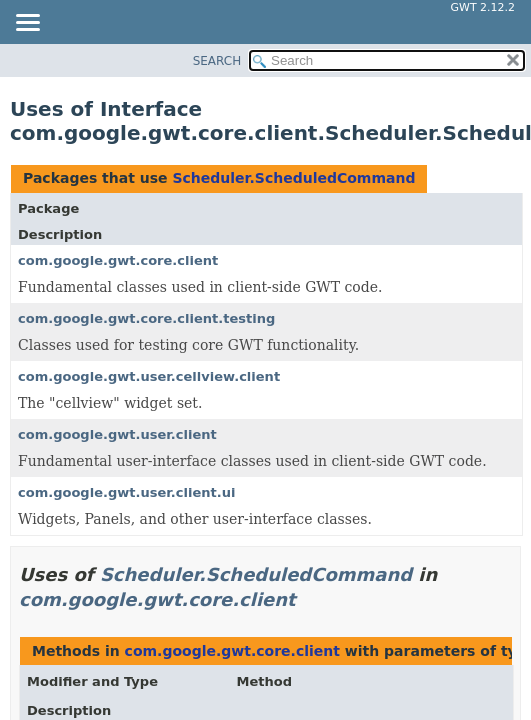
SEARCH (217, 61)
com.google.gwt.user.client (117, 434)
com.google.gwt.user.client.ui (126, 492)
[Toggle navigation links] (27, 24)
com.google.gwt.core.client (118, 260)
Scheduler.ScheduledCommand (293, 178)
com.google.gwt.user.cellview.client (149, 376)
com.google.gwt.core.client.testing (146, 318)
